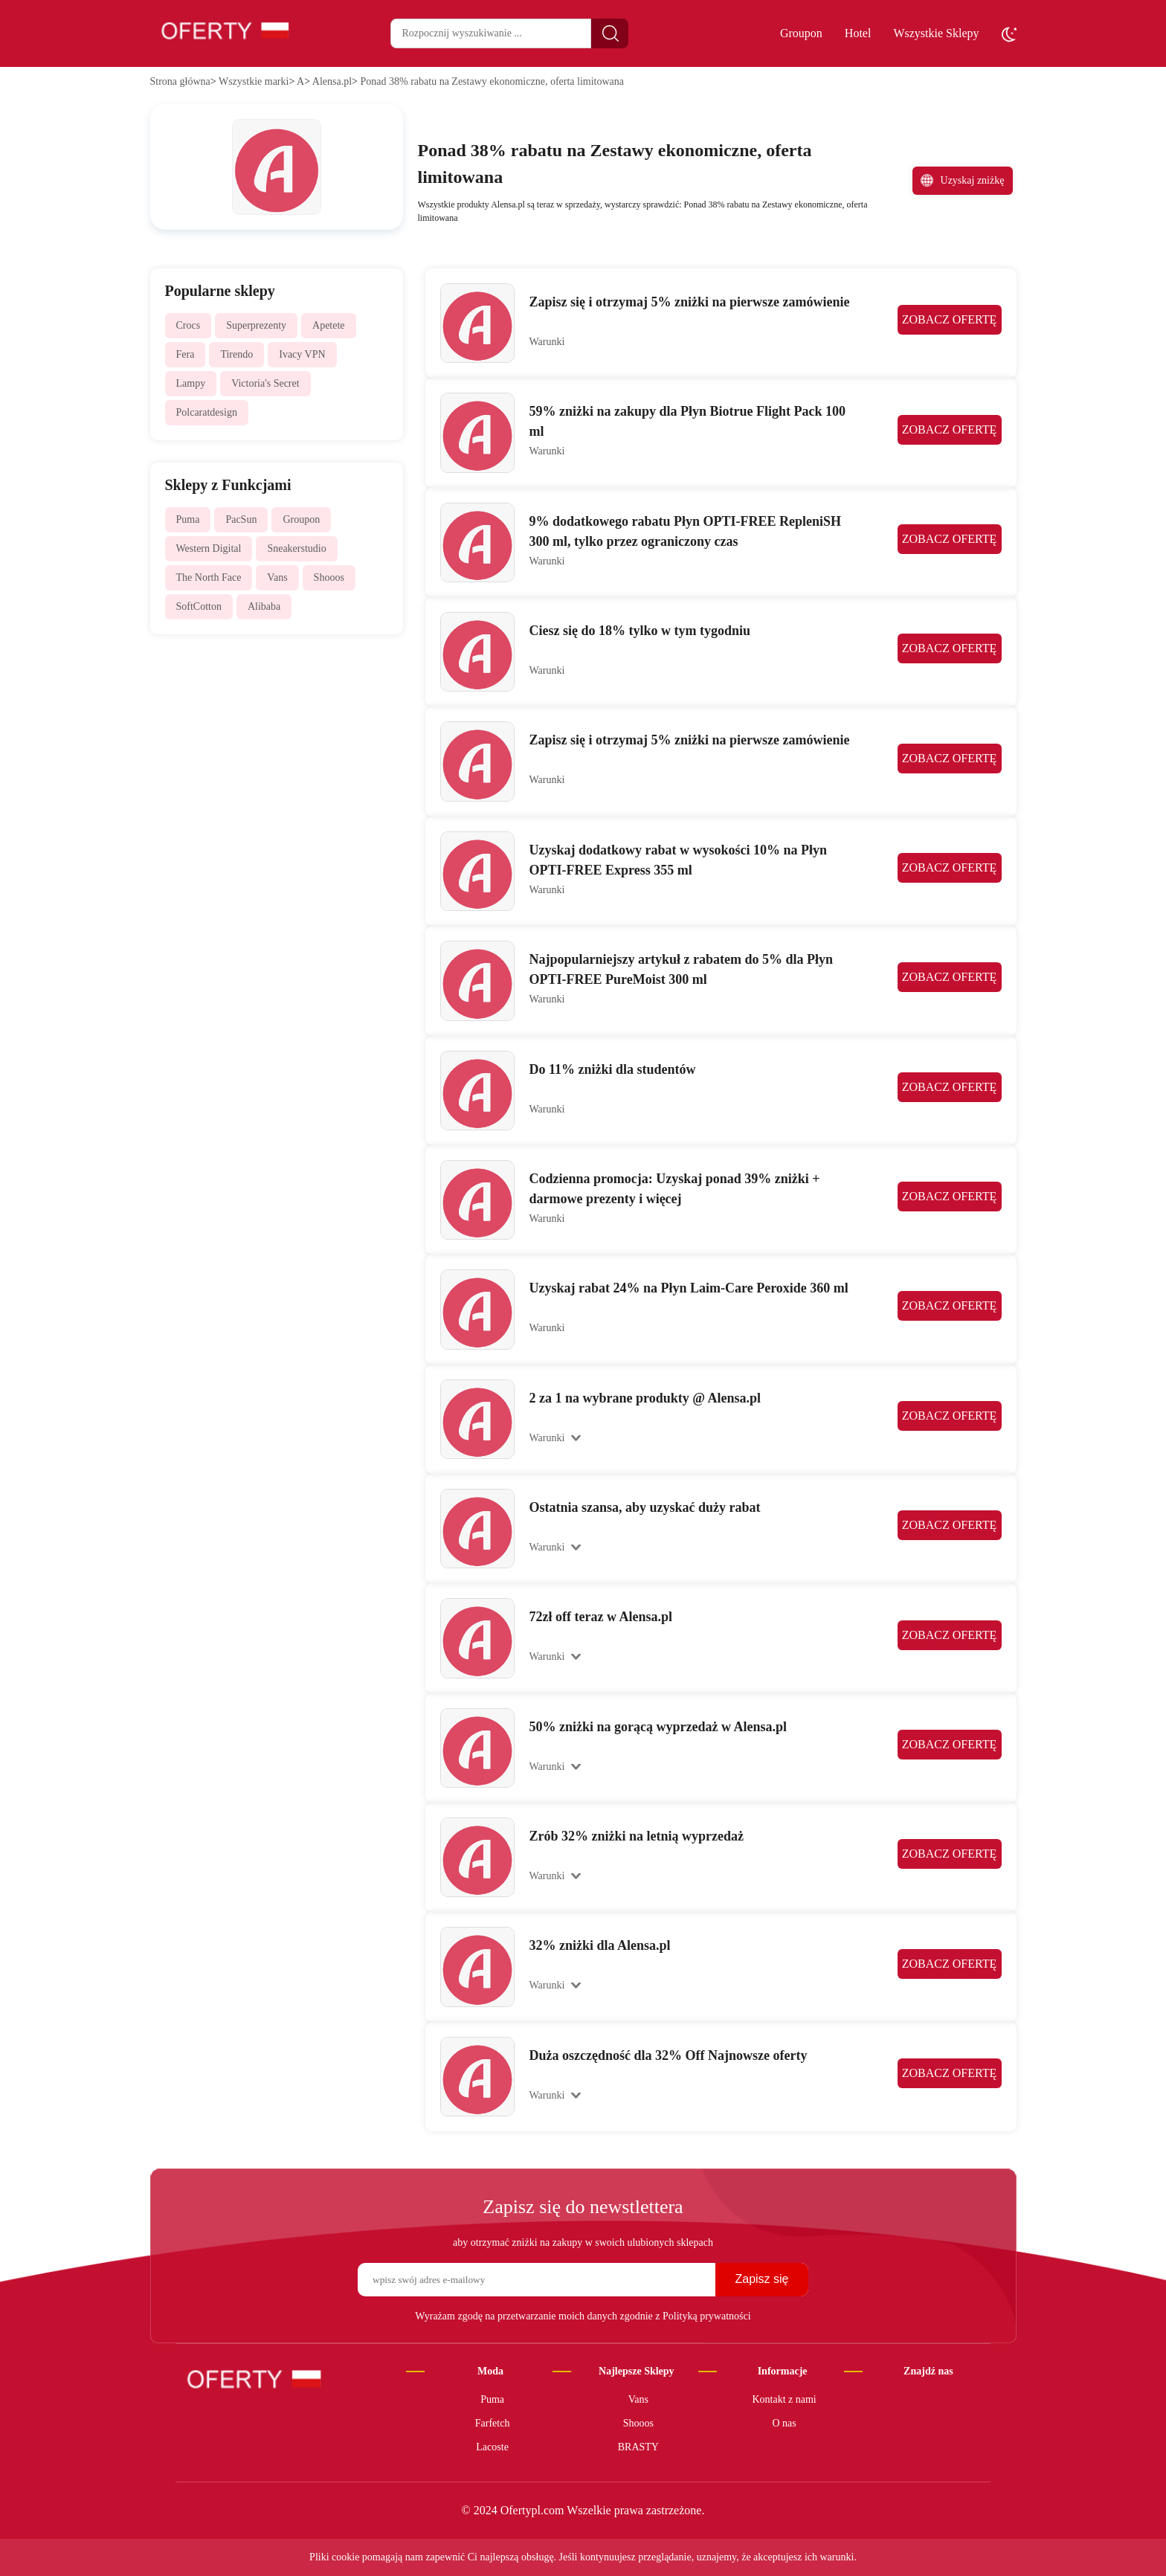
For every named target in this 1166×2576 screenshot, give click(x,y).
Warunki (547, 341)
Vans (277, 577)
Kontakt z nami (784, 2399)
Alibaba (264, 606)
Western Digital (209, 548)
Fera (185, 354)
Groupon (801, 33)
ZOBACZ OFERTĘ (949, 320)
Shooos (329, 577)
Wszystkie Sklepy (936, 33)
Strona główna (180, 81)
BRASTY (638, 2447)
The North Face (209, 577)
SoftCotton (199, 606)
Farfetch (492, 2423)
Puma (188, 519)
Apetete (328, 325)
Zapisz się (761, 2279)
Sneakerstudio (296, 548)
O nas (784, 2423)
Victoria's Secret (265, 383)
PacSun (241, 519)
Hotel (858, 33)
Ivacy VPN (302, 354)
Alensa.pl (332, 81)
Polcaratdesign (206, 412)
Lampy (191, 383)
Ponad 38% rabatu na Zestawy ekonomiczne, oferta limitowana (492, 81)
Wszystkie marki (254, 81)
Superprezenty (256, 325)
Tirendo (236, 354)
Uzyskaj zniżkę (963, 180)
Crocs (188, 325)
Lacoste (492, 2447)
